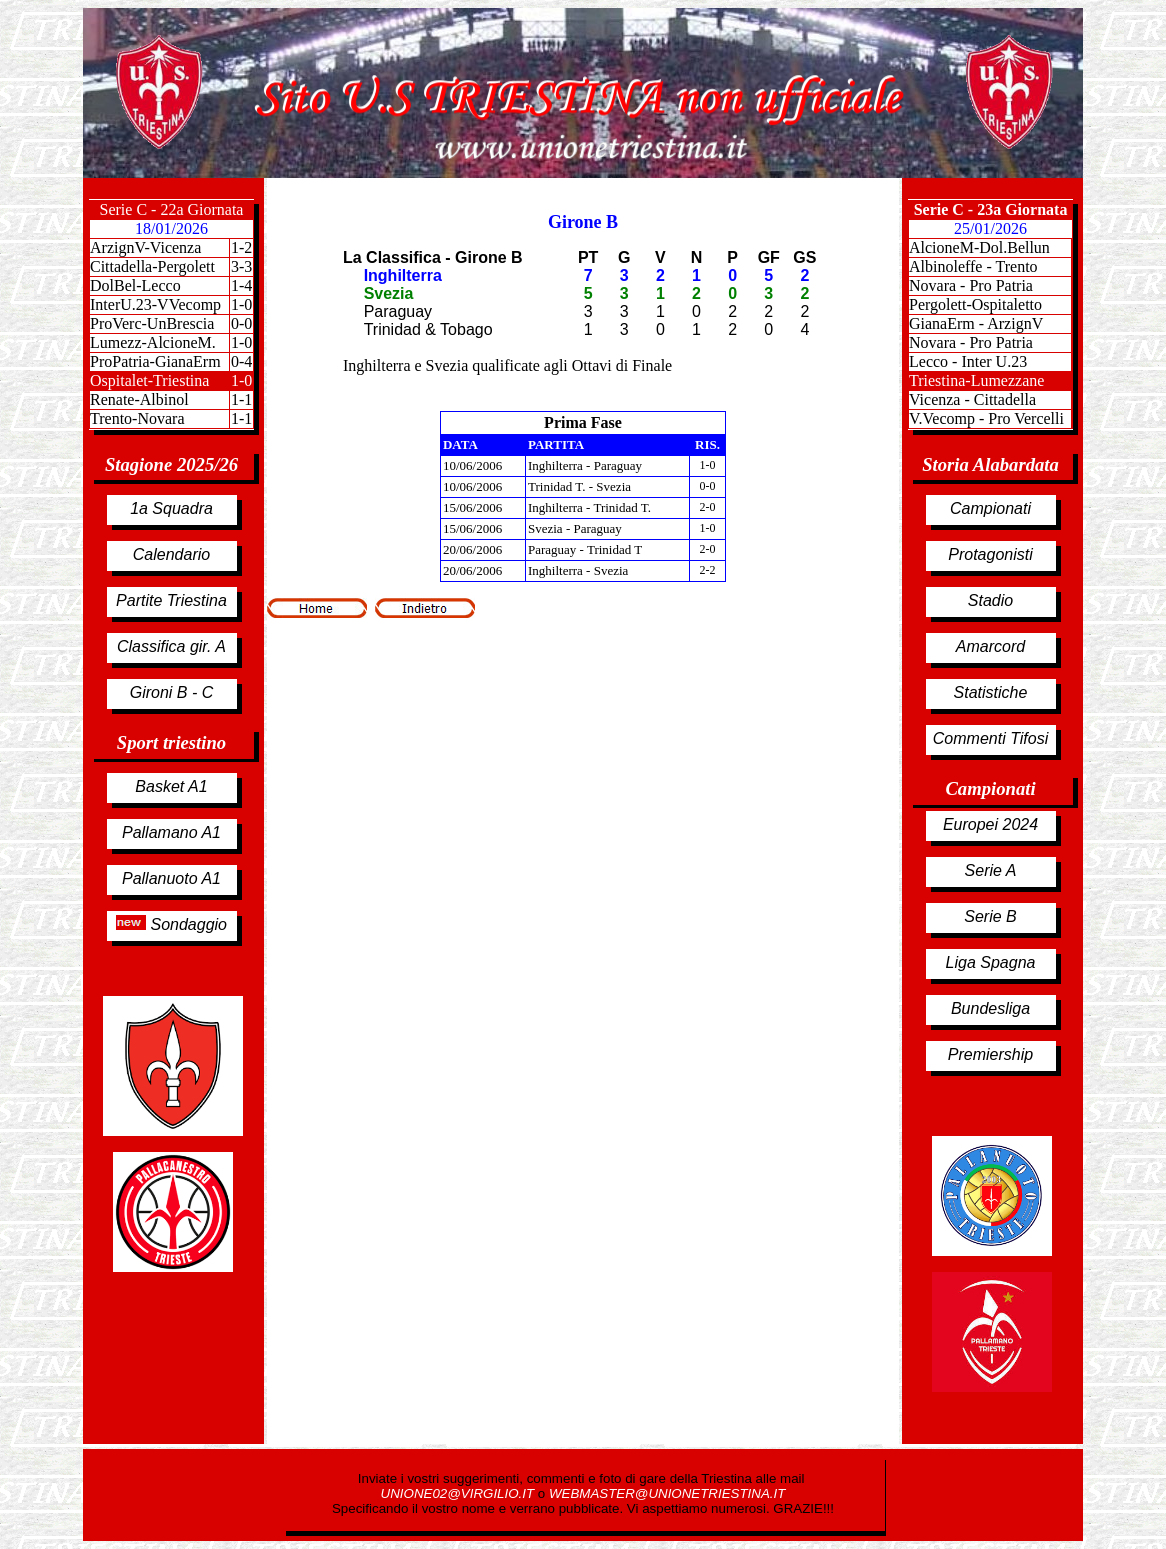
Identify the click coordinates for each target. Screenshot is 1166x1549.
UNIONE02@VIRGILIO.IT (459, 1493)
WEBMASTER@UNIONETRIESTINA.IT (667, 1493)
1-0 (241, 304)
